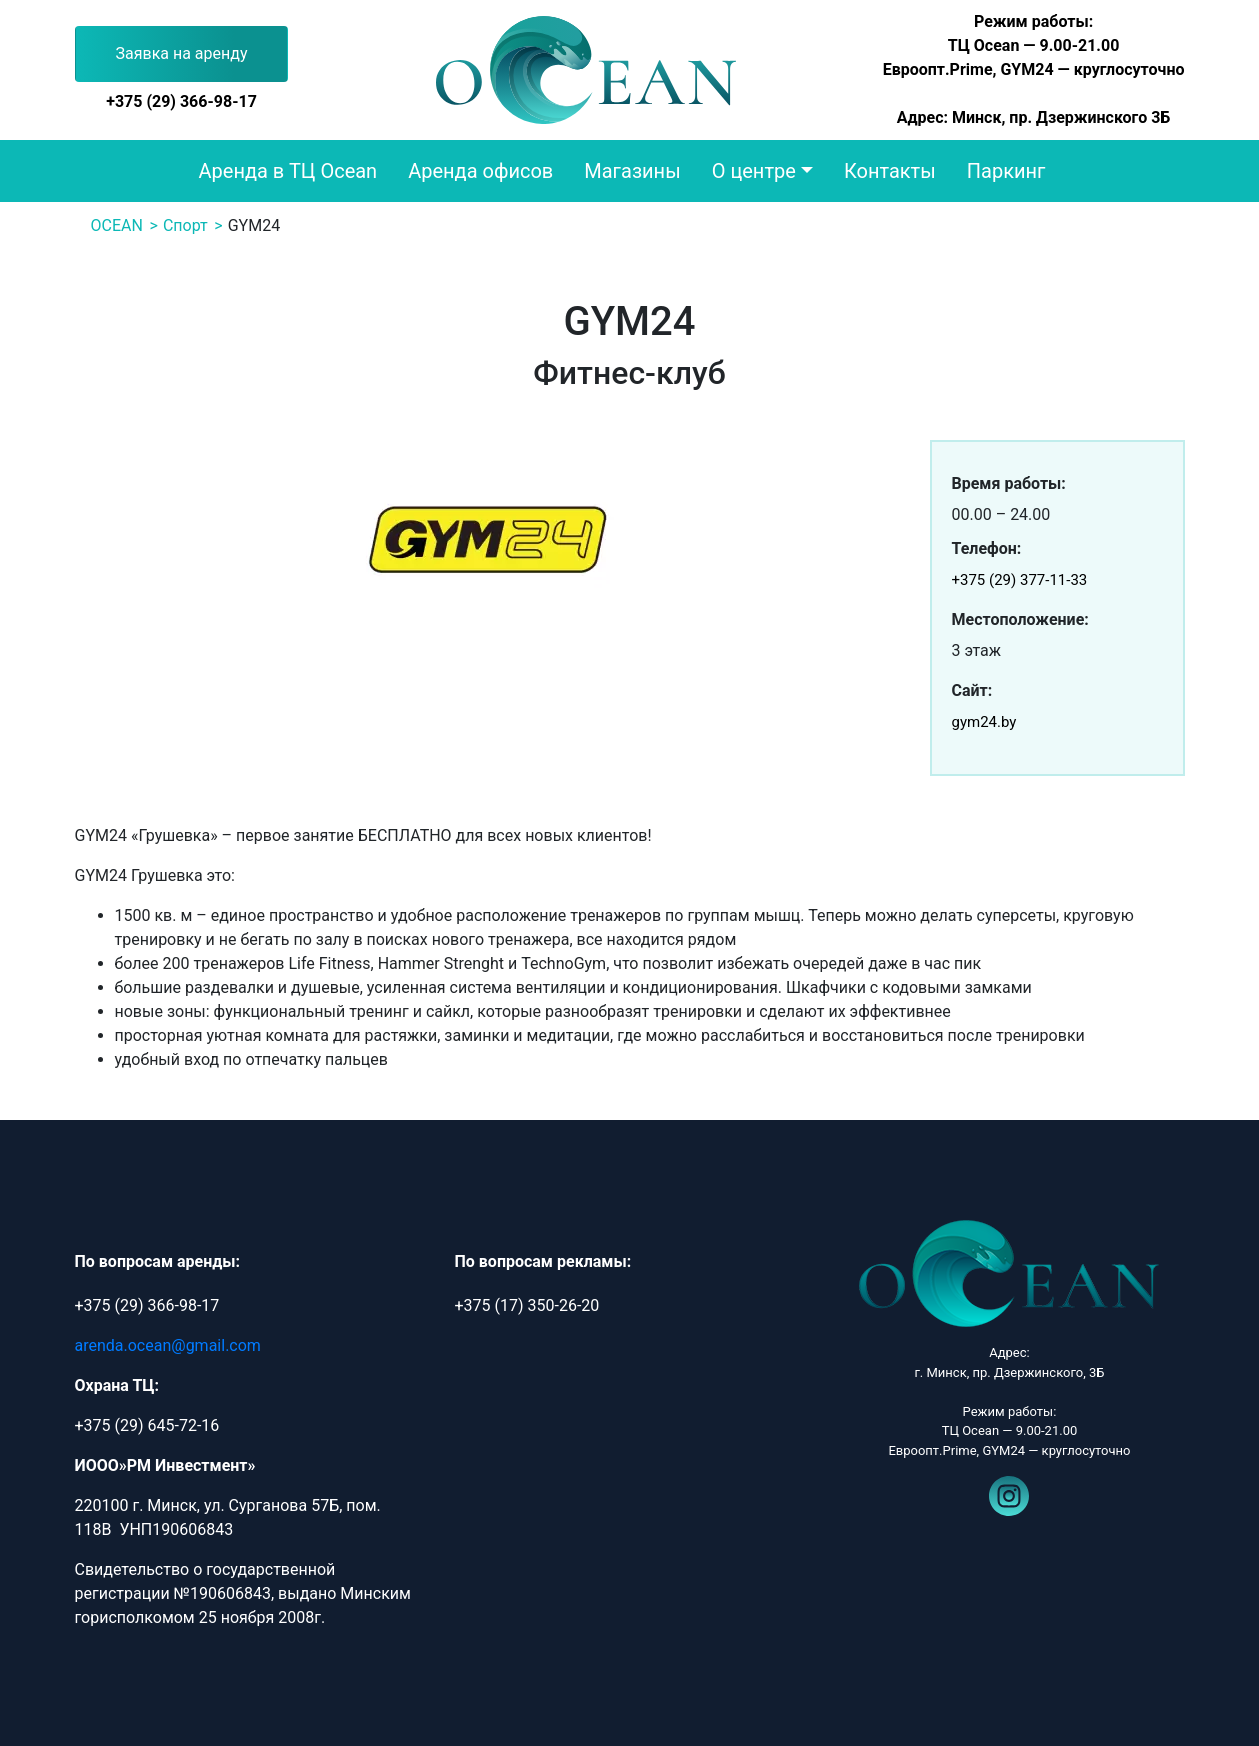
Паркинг (1006, 171)
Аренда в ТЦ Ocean (288, 171)
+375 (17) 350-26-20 (526, 1305)
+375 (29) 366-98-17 (181, 101)
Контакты (890, 171)
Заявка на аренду (182, 53)
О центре (754, 171)
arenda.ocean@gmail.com (168, 1345)
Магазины (632, 171)
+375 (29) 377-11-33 (1020, 580)
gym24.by (984, 722)
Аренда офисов (480, 171)
